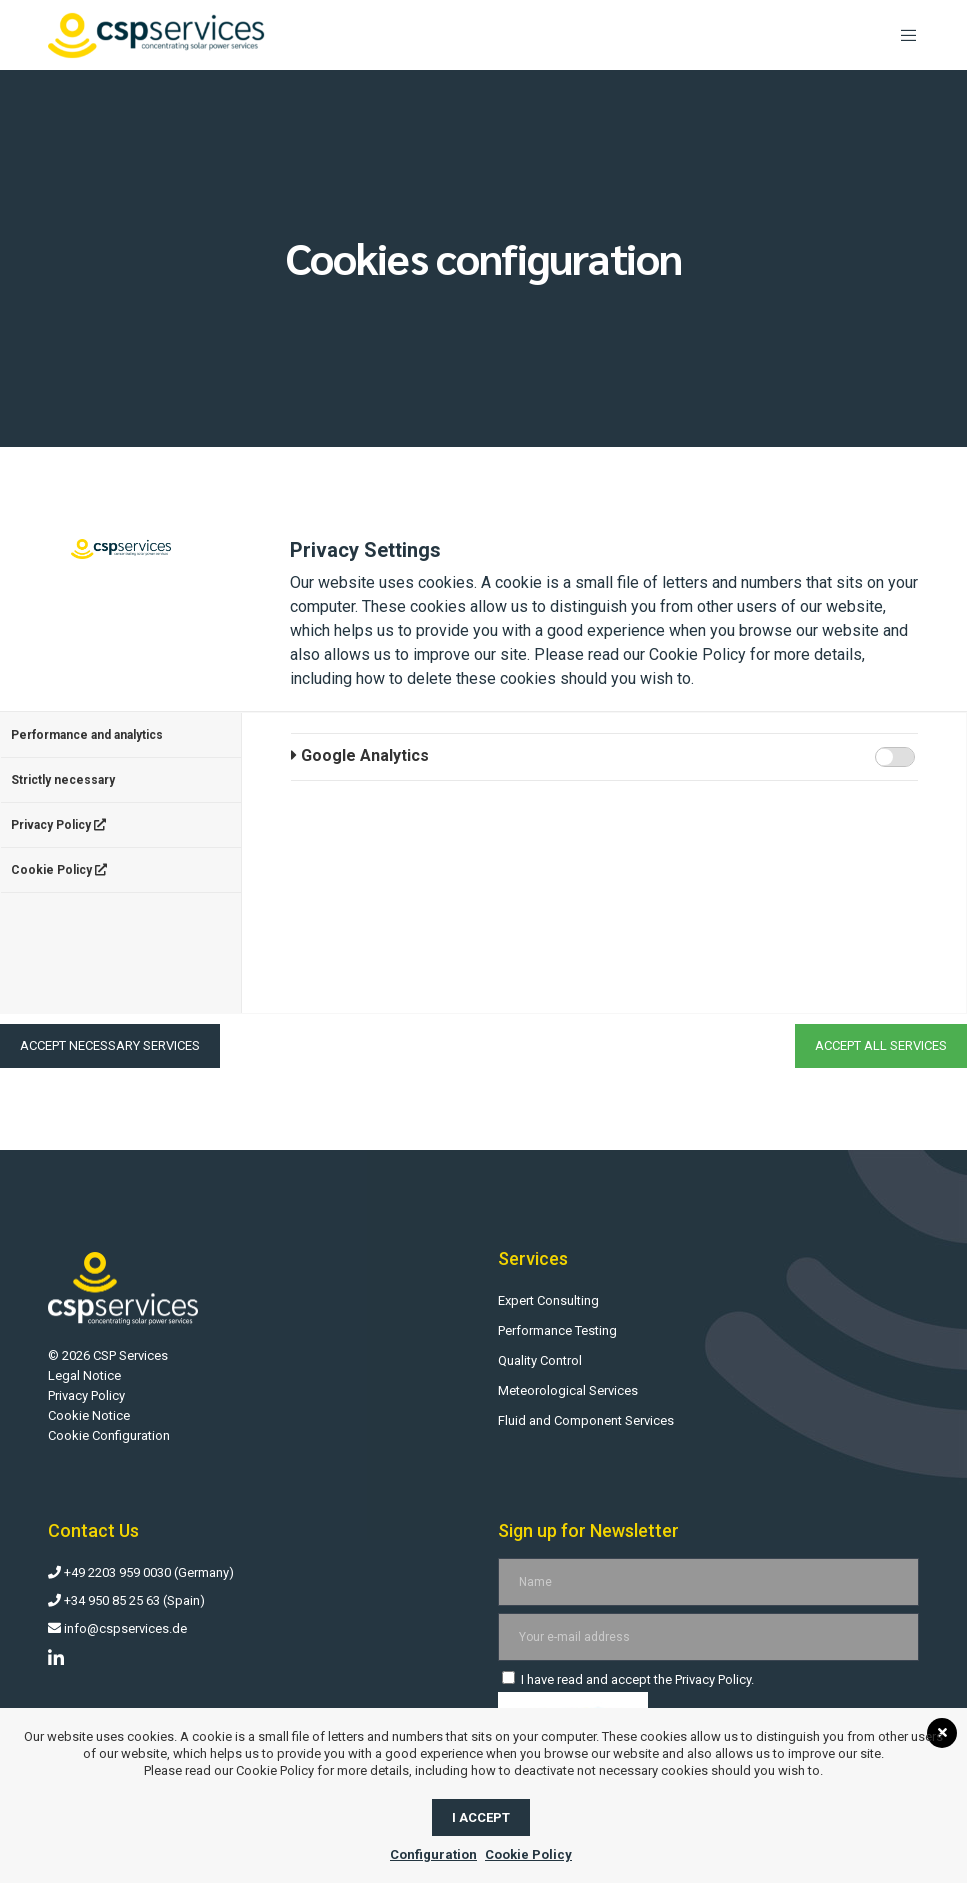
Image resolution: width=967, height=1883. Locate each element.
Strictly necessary (63, 780)
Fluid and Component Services (586, 1420)
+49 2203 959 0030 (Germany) (141, 1572)
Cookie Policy (59, 870)
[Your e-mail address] (708, 1637)
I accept (481, 1817)
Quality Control (540, 1360)
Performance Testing (557, 1330)
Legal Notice (84, 1375)
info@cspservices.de (117, 1628)
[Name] (708, 1582)
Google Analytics (360, 755)
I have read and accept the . (628, 1679)
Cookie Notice (89, 1415)
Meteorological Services (568, 1390)
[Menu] (901, 35)
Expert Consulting (548, 1300)
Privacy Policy (58, 825)
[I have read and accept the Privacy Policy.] (508, 1677)
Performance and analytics (87, 735)
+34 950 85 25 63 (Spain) (126, 1600)
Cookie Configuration (109, 1435)
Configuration (433, 1854)
